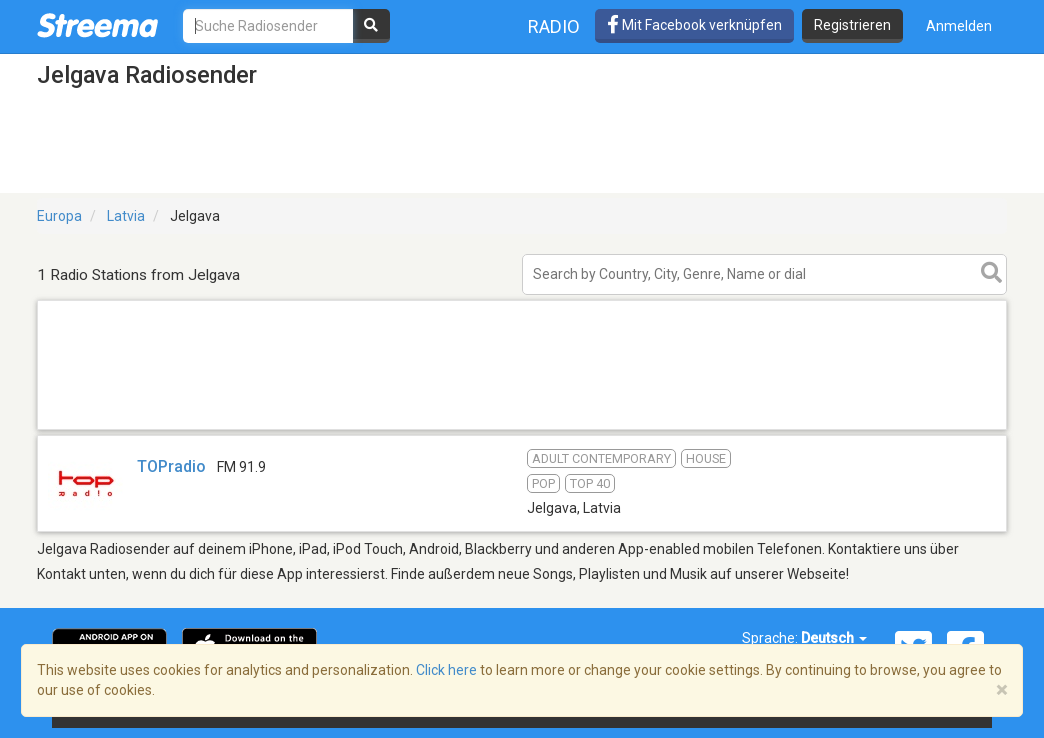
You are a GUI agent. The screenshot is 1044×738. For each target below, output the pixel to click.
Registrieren (852, 25)
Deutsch (834, 638)
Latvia (126, 216)
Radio (554, 26)
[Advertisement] (522, 428)
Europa (59, 216)
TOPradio (171, 466)
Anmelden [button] (959, 26)
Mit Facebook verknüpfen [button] (694, 25)
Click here (446, 670)
